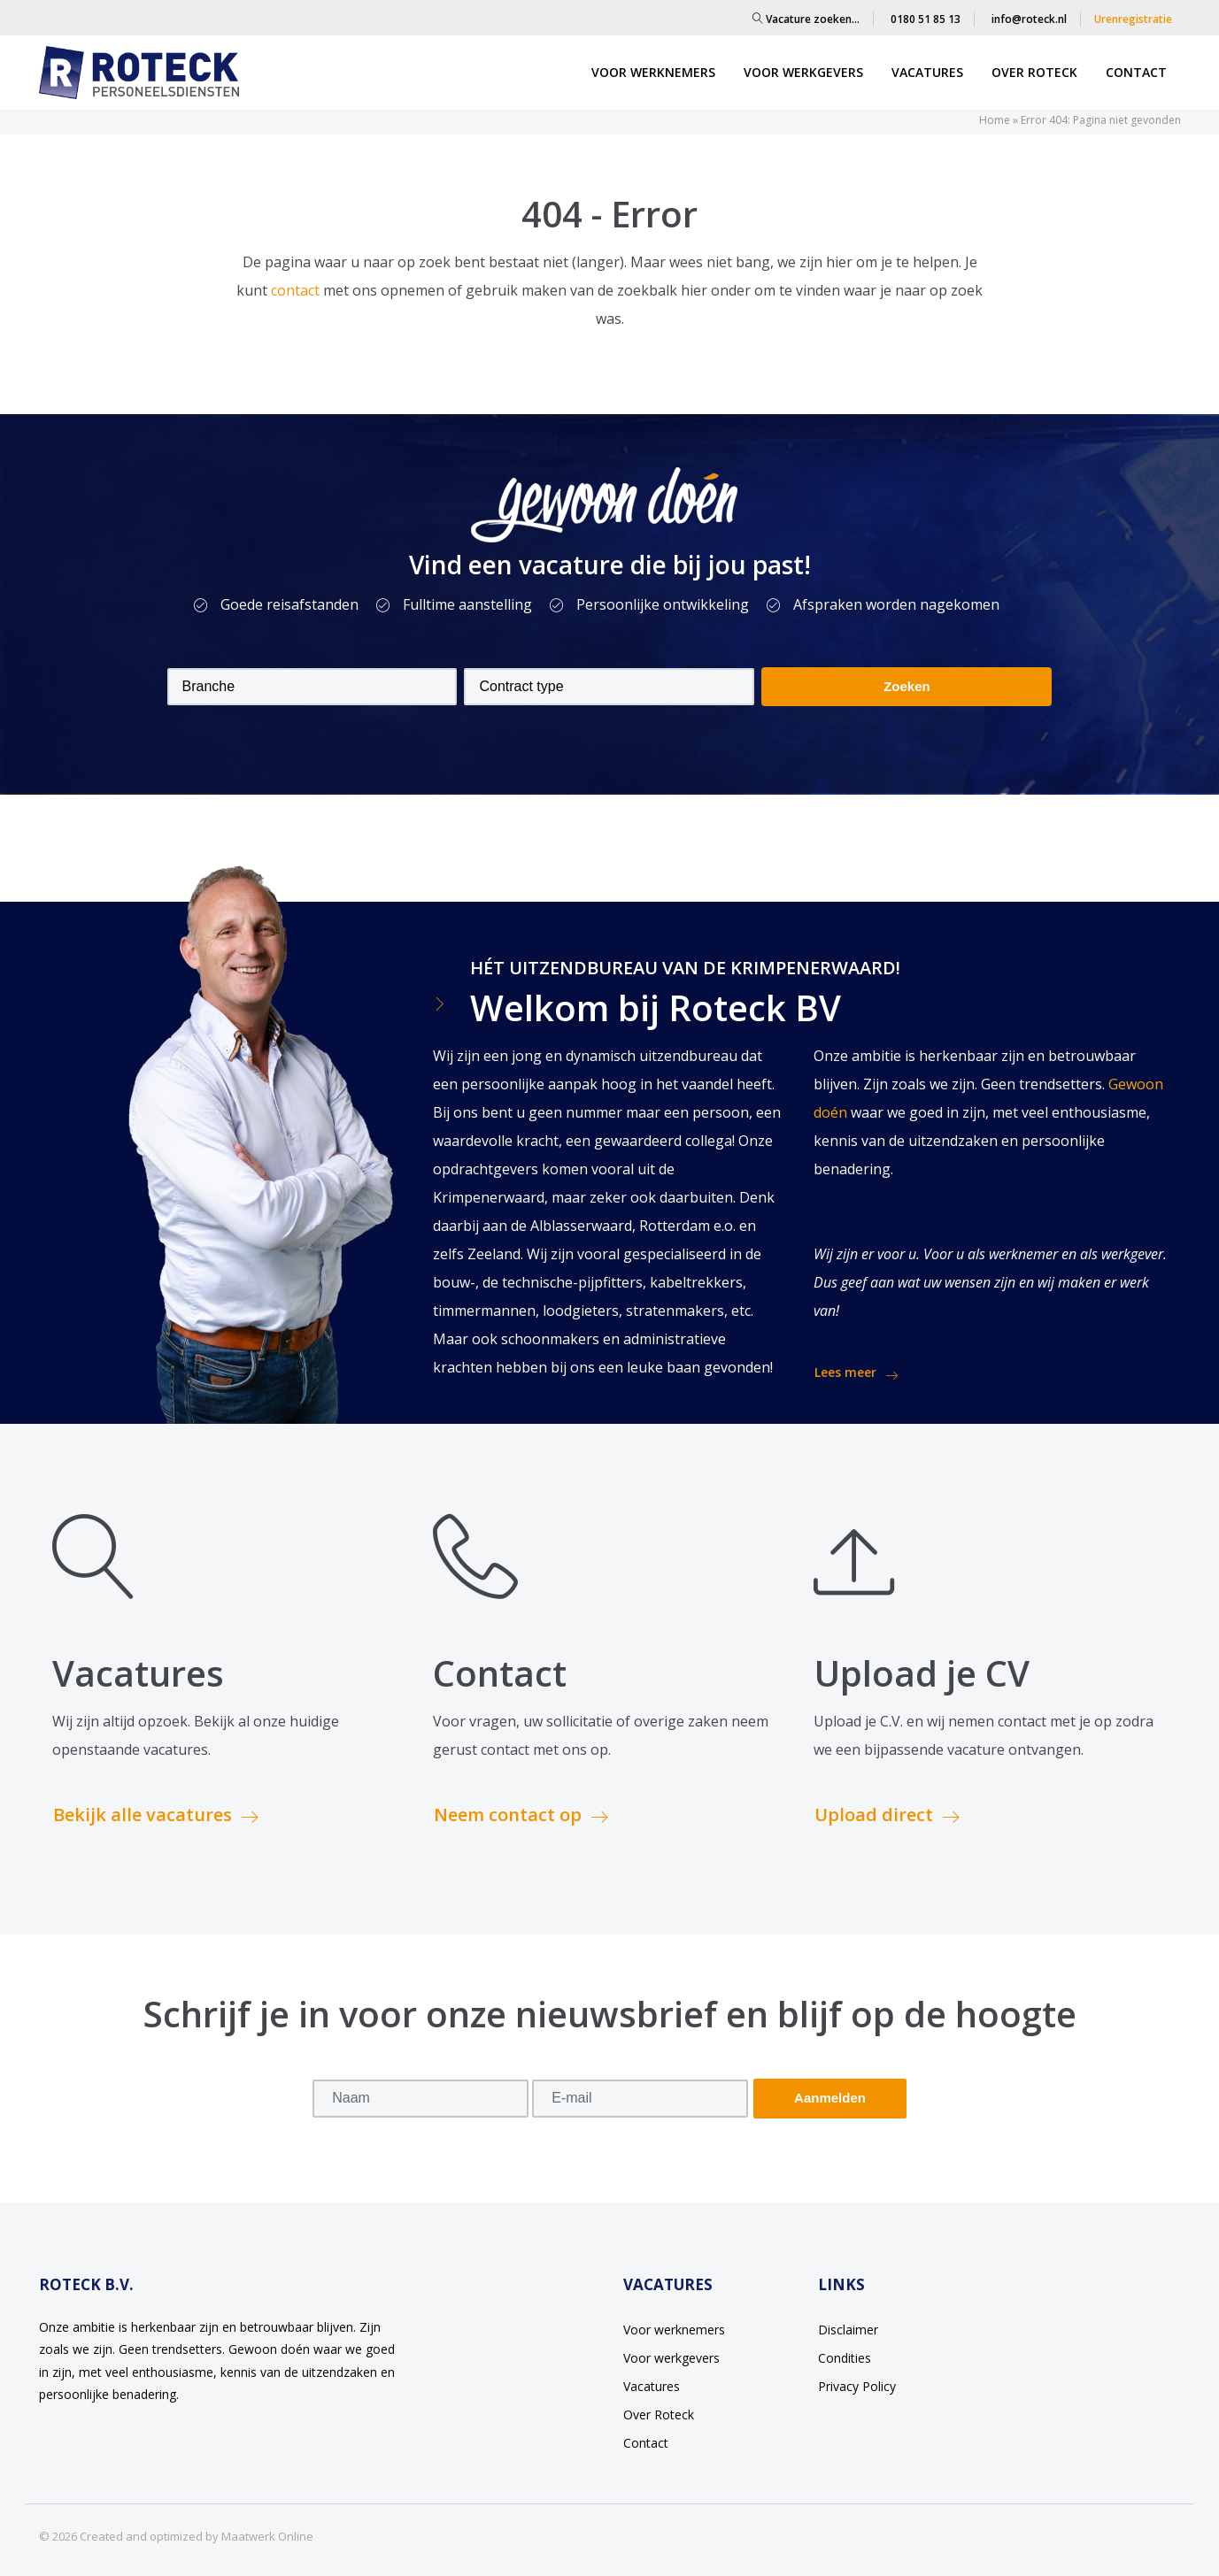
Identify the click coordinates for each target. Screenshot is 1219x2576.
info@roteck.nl (1029, 19)
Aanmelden (830, 2097)
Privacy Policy (857, 2386)
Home (994, 119)
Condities (844, 2357)
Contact (1136, 72)
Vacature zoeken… (806, 19)
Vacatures (927, 72)
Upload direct (887, 1814)
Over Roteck (1034, 72)
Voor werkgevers (803, 72)
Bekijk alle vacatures (155, 1814)
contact (297, 290)
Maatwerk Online (267, 2536)
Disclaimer (848, 2329)
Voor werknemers (653, 72)
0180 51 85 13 (926, 19)
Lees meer (856, 1372)
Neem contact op (521, 1814)
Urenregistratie (1133, 19)
